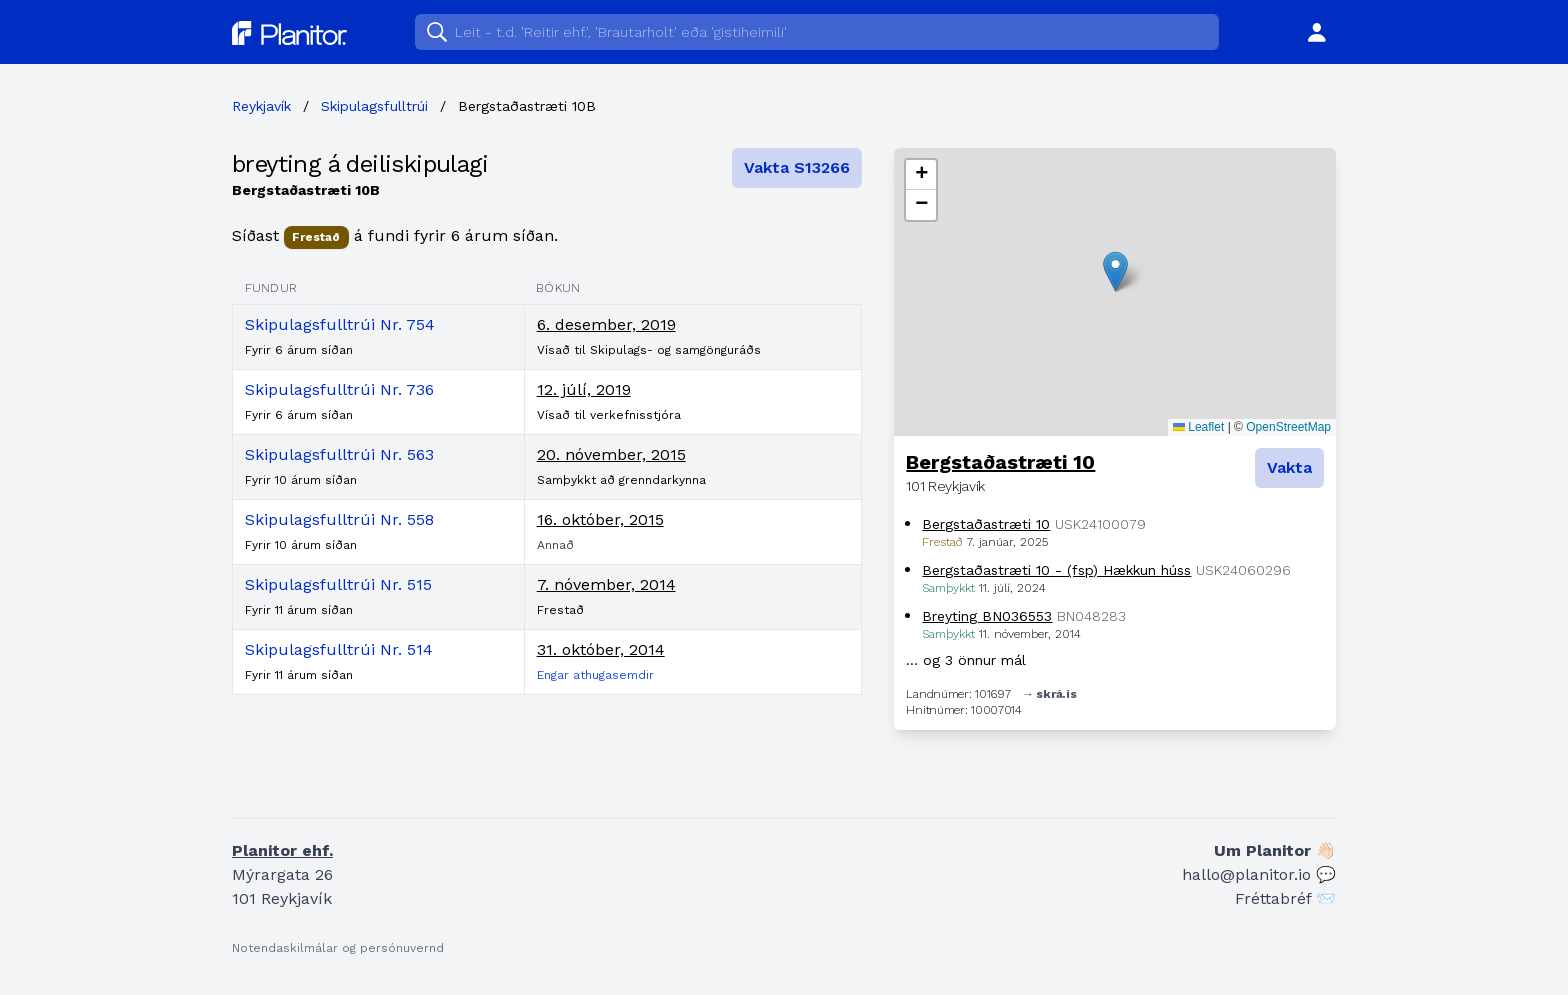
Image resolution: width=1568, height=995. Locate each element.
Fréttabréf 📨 (1285, 898)
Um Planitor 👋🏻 (1275, 850)
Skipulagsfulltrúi (374, 106)
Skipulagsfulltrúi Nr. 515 (338, 584)
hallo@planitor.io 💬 (1259, 874)
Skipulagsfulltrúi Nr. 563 (339, 454)
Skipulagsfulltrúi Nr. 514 (339, 649)
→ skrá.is (1049, 694)
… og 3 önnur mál (966, 660)
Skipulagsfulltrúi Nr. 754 (340, 324)
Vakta (1289, 467)
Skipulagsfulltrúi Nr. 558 (339, 519)
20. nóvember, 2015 (611, 454)
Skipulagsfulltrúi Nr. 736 (339, 389)
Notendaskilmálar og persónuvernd (338, 948)
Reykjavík (261, 106)
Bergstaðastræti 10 (1000, 462)
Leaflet (1198, 427)
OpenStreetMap (1288, 427)
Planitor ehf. (282, 850)
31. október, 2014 (601, 649)
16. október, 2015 (600, 519)
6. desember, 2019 (606, 324)
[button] (1115, 271)
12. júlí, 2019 (584, 389)
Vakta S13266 (797, 167)
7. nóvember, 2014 (606, 584)
